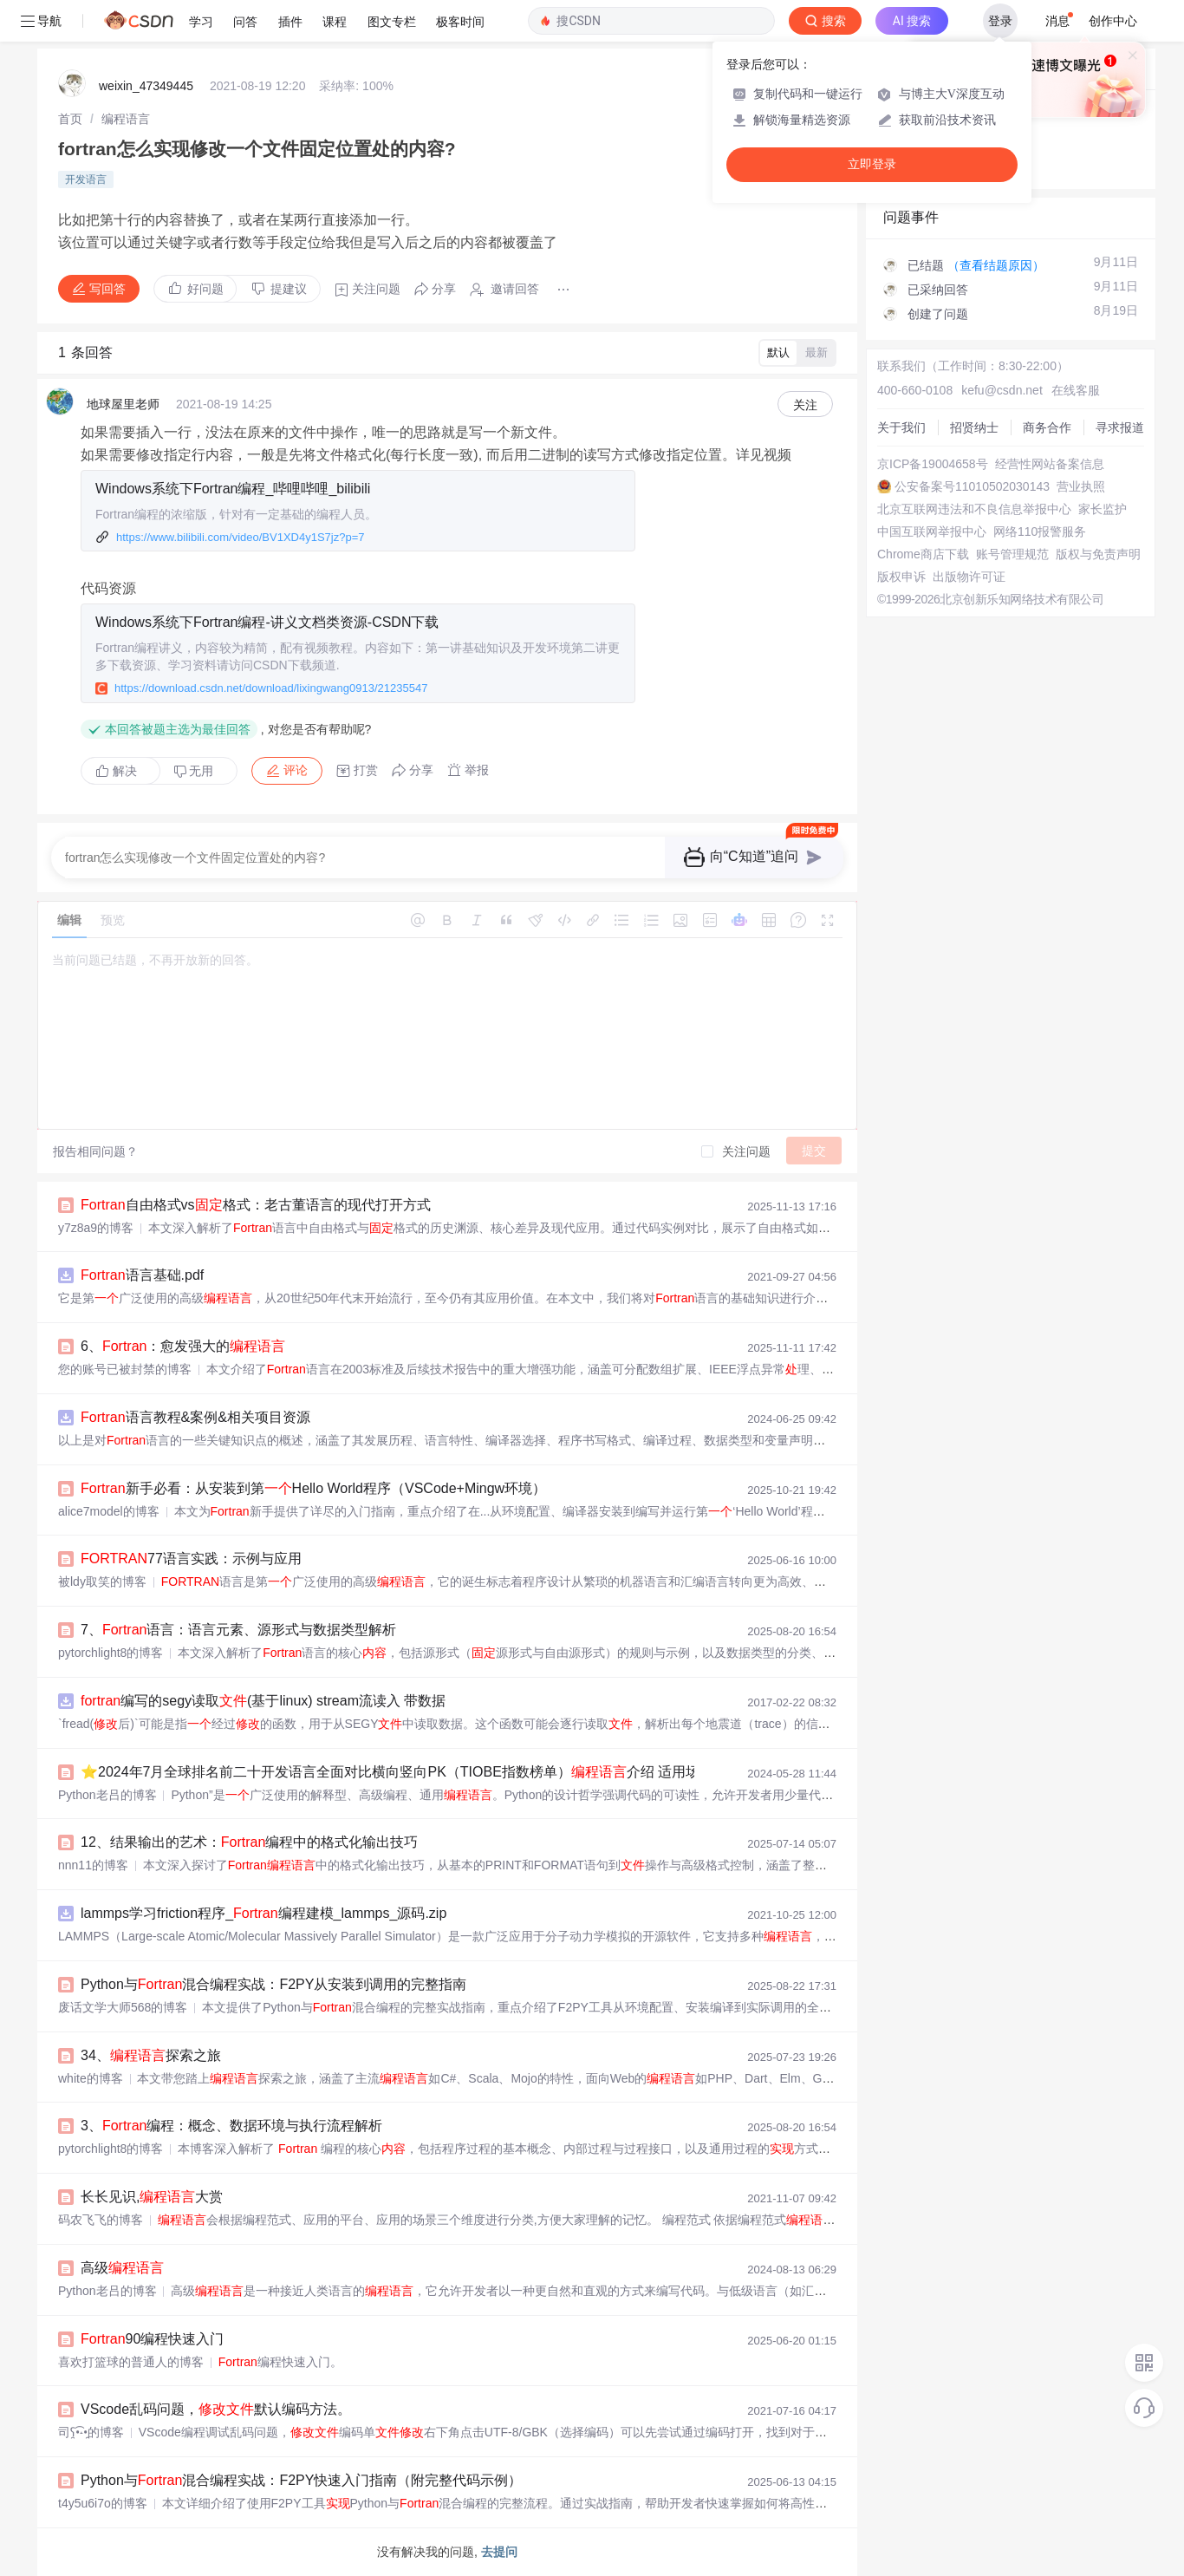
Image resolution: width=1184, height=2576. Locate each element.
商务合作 (1047, 427)
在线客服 (1075, 390)
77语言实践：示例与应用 (191, 1558)
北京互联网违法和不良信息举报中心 (974, 509)
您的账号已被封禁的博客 (125, 1369)
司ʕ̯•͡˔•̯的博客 (91, 2432)
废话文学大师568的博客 (122, 2007)
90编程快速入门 (152, 2338)
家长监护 (1102, 509)
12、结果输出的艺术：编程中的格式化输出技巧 (249, 1842)
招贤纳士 (974, 427)
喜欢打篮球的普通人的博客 (131, 2362)
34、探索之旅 (151, 2055)
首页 (70, 119)
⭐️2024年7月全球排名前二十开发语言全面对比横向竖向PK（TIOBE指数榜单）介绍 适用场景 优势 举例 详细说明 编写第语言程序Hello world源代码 (578, 1771)
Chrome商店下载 (923, 554)
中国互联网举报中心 (931, 531)
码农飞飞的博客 (100, 2220)
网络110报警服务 (1039, 531)
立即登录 (872, 164)
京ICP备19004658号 (932, 464)
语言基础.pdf (142, 1275)
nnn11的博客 (93, 1865)
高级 (122, 2267)
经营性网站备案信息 (1049, 464)
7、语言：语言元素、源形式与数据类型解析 (238, 1629)
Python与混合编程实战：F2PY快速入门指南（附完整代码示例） (301, 2480)
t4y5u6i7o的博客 (102, 2503)
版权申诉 (901, 577)
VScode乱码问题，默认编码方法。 (216, 2409)
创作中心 (1113, 21)
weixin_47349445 (146, 86)
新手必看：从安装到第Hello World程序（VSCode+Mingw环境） (313, 1488)
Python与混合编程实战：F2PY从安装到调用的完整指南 (273, 1984)
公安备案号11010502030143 (972, 486)
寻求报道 (1120, 427)
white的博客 (90, 2078)
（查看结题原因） (995, 265)
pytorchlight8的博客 (110, 1653)
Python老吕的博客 (107, 1795)
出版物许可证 (969, 577)
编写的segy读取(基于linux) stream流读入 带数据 (263, 1700)
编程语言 (125, 119)
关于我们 (901, 427)
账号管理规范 (1012, 554)
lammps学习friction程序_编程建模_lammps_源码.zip (263, 1913)
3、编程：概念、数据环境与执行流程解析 (231, 2125)
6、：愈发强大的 (183, 1346)
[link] (70, 119)
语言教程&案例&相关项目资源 (195, 1417)
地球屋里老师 (123, 404)
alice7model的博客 (108, 1511)
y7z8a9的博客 (95, 1228)
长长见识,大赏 (152, 2196)
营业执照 (1081, 486)
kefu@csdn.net (1002, 390)
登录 (1000, 21)
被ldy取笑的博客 (102, 1581)
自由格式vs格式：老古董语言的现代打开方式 (256, 1204)
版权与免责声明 (1098, 554)
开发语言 (86, 179)
